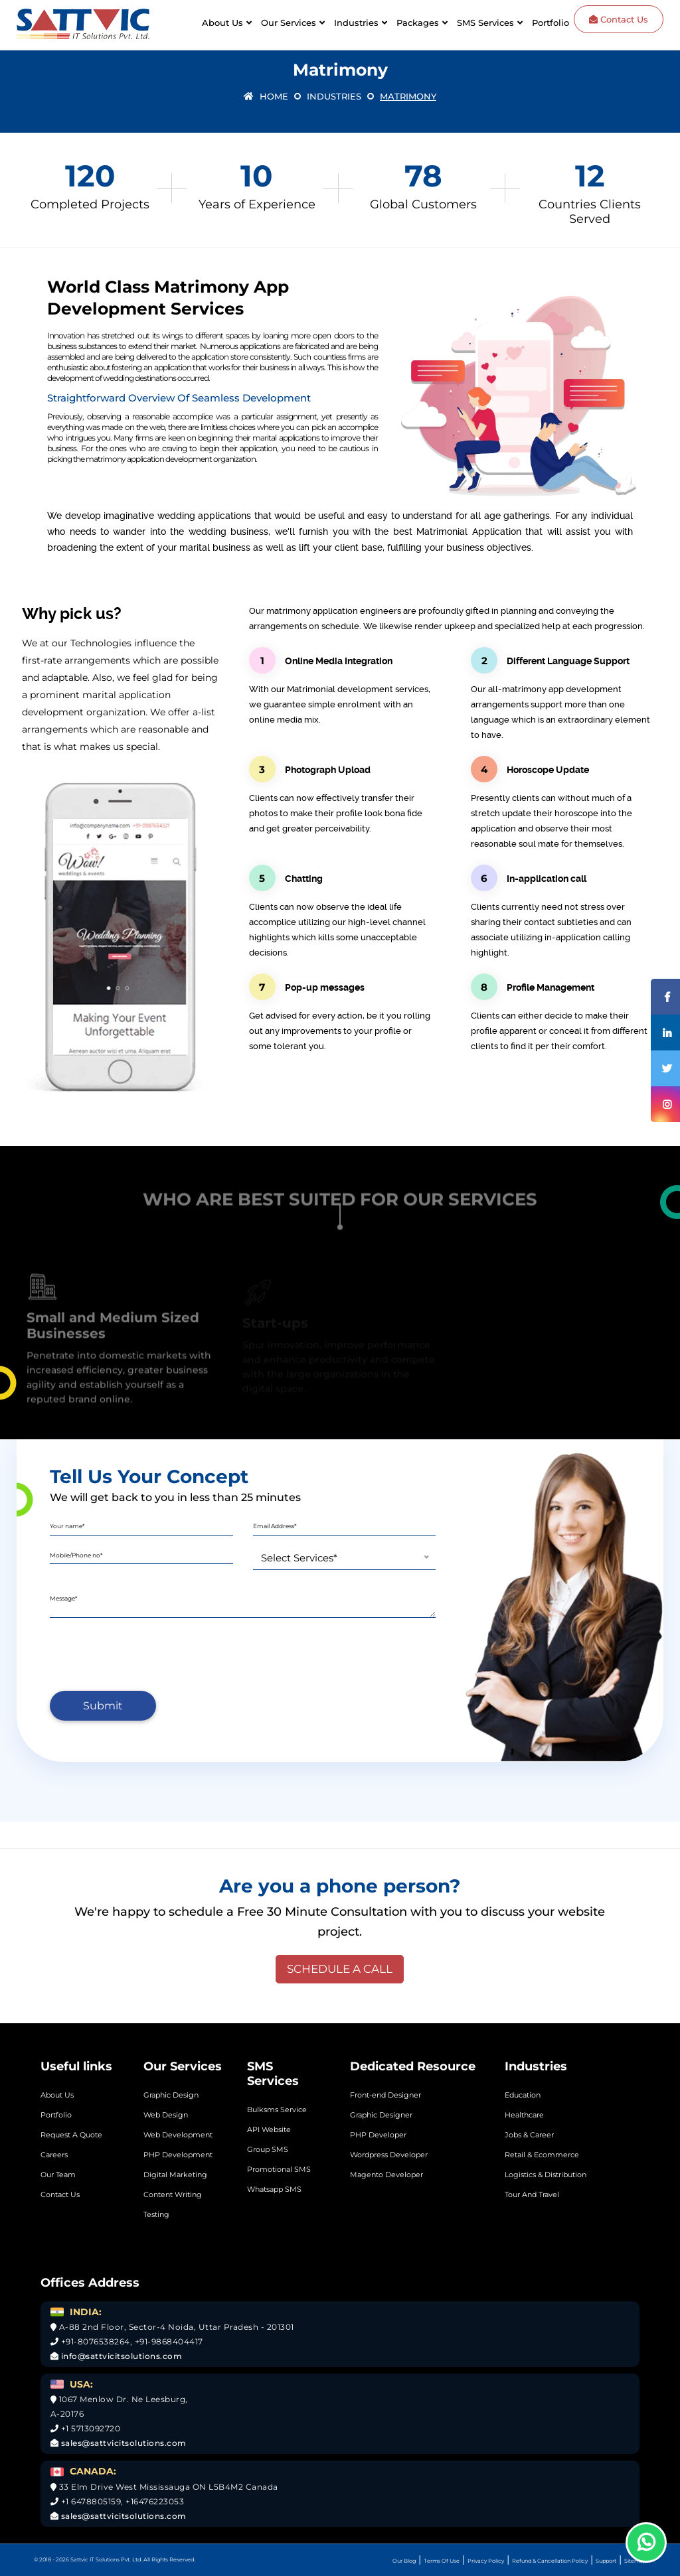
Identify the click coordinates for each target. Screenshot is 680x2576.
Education (523, 2095)
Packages (417, 22)
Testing (156, 2214)
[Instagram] (665, 1104)
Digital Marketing (175, 2174)
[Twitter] (665, 1068)
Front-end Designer (385, 2095)
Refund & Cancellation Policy (550, 2560)
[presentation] (151, 1654)
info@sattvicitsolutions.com (120, 2356)
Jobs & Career (529, 2134)
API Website (269, 2129)
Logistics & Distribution (545, 2174)
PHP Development (177, 2154)
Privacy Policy (486, 2560)
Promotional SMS (279, 2169)
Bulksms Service (277, 2109)
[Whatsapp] (646, 2542)
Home (266, 96)
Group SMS (267, 2149)
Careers (54, 2154)
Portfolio (550, 22)
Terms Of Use (442, 2560)
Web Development (177, 2134)
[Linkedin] (665, 1032)
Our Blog (404, 2560)
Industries (356, 22)
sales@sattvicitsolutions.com (122, 2443)
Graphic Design (171, 2095)
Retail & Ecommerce (542, 2154)
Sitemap (635, 2560)
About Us (222, 22)
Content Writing (172, 2194)
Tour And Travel (532, 2194)
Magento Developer (386, 2174)
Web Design (165, 2114)
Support (606, 2560)
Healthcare (524, 2114)
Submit (103, 1705)
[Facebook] (665, 997)
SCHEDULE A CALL (339, 1968)
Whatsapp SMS (274, 2189)
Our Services (288, 22)
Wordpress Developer (389, 2154)
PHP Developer (378, 2134)
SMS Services (485, 22)
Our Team (58, 2174)
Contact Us (618, 19)
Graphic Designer (381, 2114)
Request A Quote (71, 2134)
